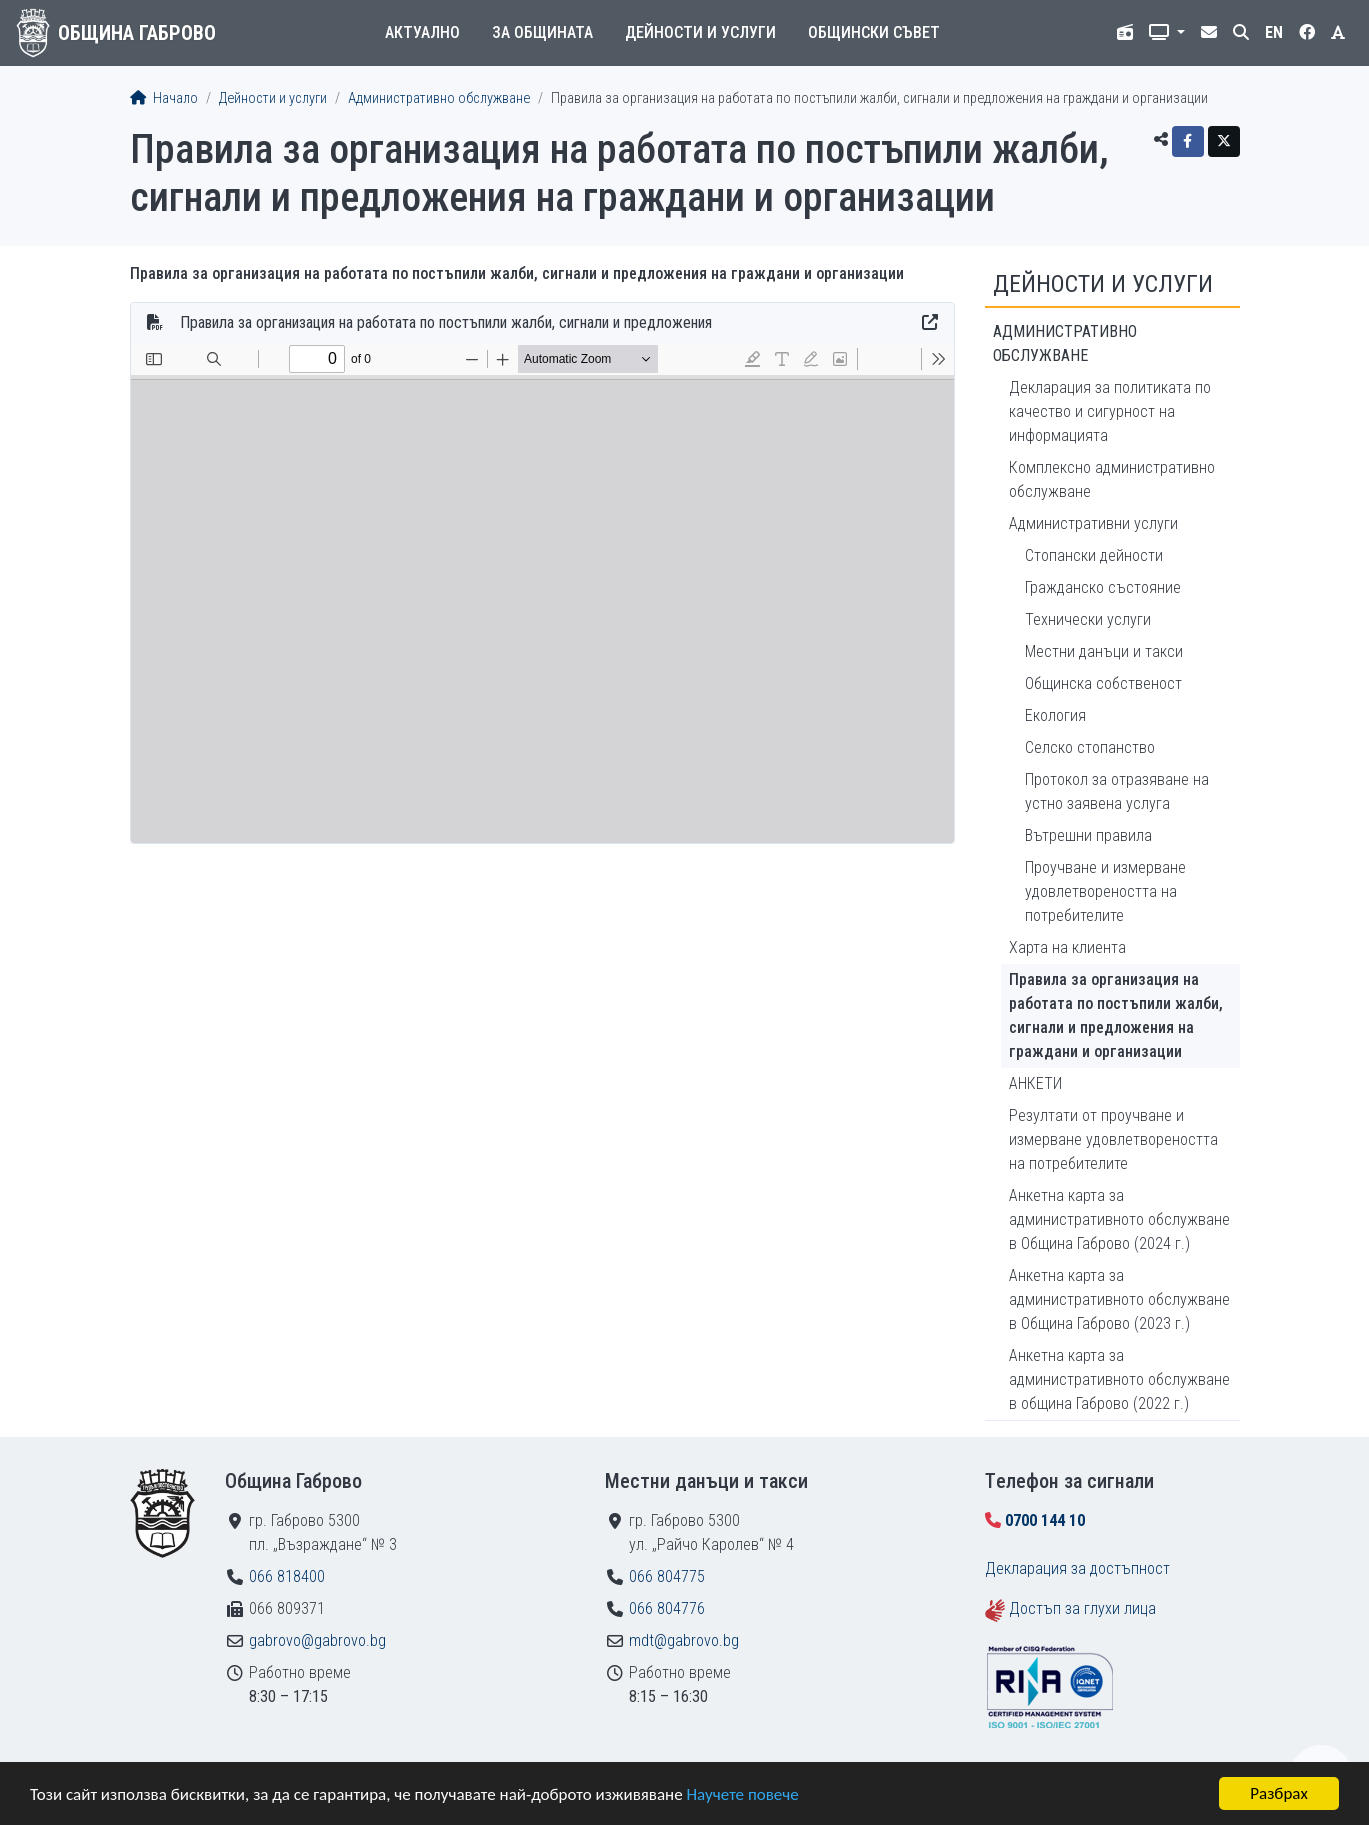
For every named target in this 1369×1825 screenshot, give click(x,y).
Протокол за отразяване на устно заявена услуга (1117, 791)
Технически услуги (1088, 619)
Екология (1055, 715)
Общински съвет (874, 32)
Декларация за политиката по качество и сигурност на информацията (1110, 411)
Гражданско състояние (1103, 587)
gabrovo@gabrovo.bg (317, 1640)
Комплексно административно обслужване (1112, 479)
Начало (164, 98)
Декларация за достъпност (1077, 1568)
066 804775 (667, 1576)
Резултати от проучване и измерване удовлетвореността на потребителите (1113, 1139)
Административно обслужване (439, 98)
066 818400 (287, 1576)
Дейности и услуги (700, 32)
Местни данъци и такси (1104, 651)
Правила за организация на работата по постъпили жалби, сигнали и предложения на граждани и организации (1116, 1015)
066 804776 (667, 1608)
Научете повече (742, 1795)
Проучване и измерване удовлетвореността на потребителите (1105, 891)
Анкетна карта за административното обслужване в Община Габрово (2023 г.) (1119, 1299)
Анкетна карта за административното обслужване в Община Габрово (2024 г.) (1119, 1219)
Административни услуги (1093, 523)
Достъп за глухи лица (1082, 1608)
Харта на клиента (1067, 947)
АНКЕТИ (1035, 1083)
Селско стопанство (1090, 747)
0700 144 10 (1045, 1520)
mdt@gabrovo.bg (684, 1640)
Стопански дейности (1094, 555)
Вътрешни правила (1088, 835)
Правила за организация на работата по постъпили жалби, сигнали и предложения (446, 322)
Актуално (422, 32)
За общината (542, 32)
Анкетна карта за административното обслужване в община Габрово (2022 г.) (1119, 1379)
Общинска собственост (1103, 683)
